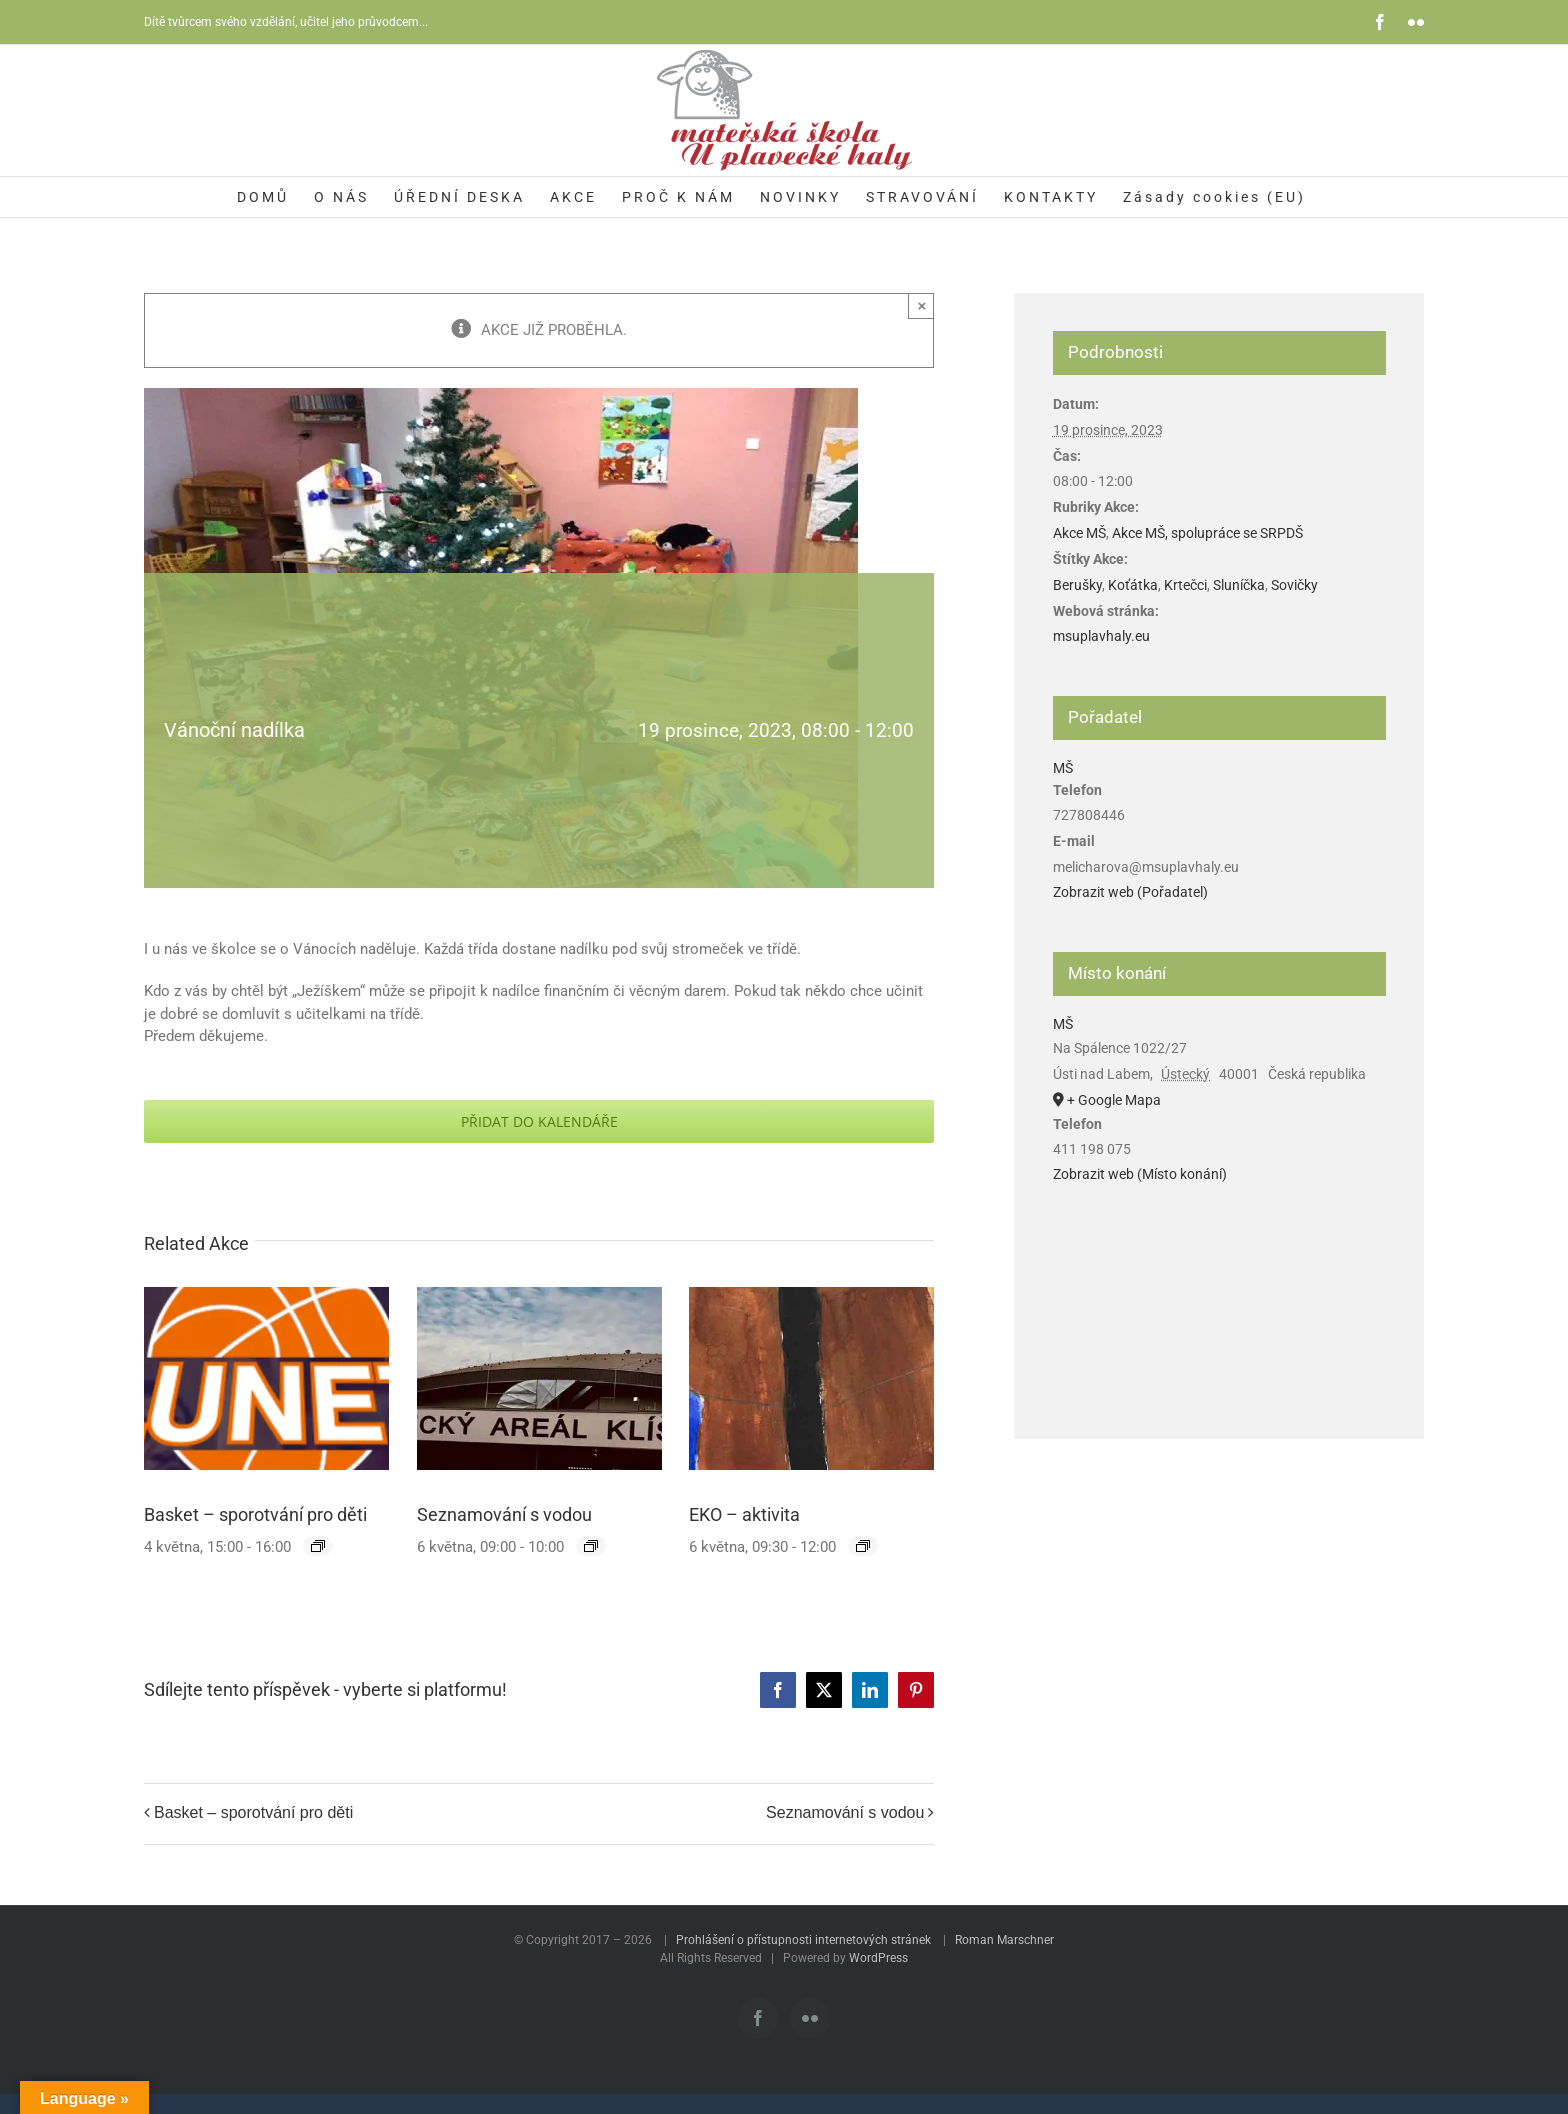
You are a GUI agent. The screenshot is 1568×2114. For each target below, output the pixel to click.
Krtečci (1185, 585)
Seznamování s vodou (504, 1514)
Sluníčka (1239, 585)
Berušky (1077, 585)
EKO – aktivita (744, 1514)
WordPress (878, 1958)
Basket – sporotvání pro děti (255, 1514)
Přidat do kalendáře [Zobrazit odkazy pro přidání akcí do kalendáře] (539, 1121)
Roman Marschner (1004, 1940)
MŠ (1063, 768)
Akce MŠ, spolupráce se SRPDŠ (1207, 533)
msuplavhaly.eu (1101, 636)
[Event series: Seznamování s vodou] (591, 1546)
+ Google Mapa (1114, 1100)
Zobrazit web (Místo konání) (1140, 1174)
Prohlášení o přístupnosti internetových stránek (803, 1940)
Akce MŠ (1079, 533)
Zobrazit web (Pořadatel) (1130, 892)
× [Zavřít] (922, 305)
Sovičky (1294, 585)
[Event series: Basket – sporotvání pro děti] (318, 1546)
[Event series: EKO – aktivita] (863, 1546)
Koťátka (1133, 585)
